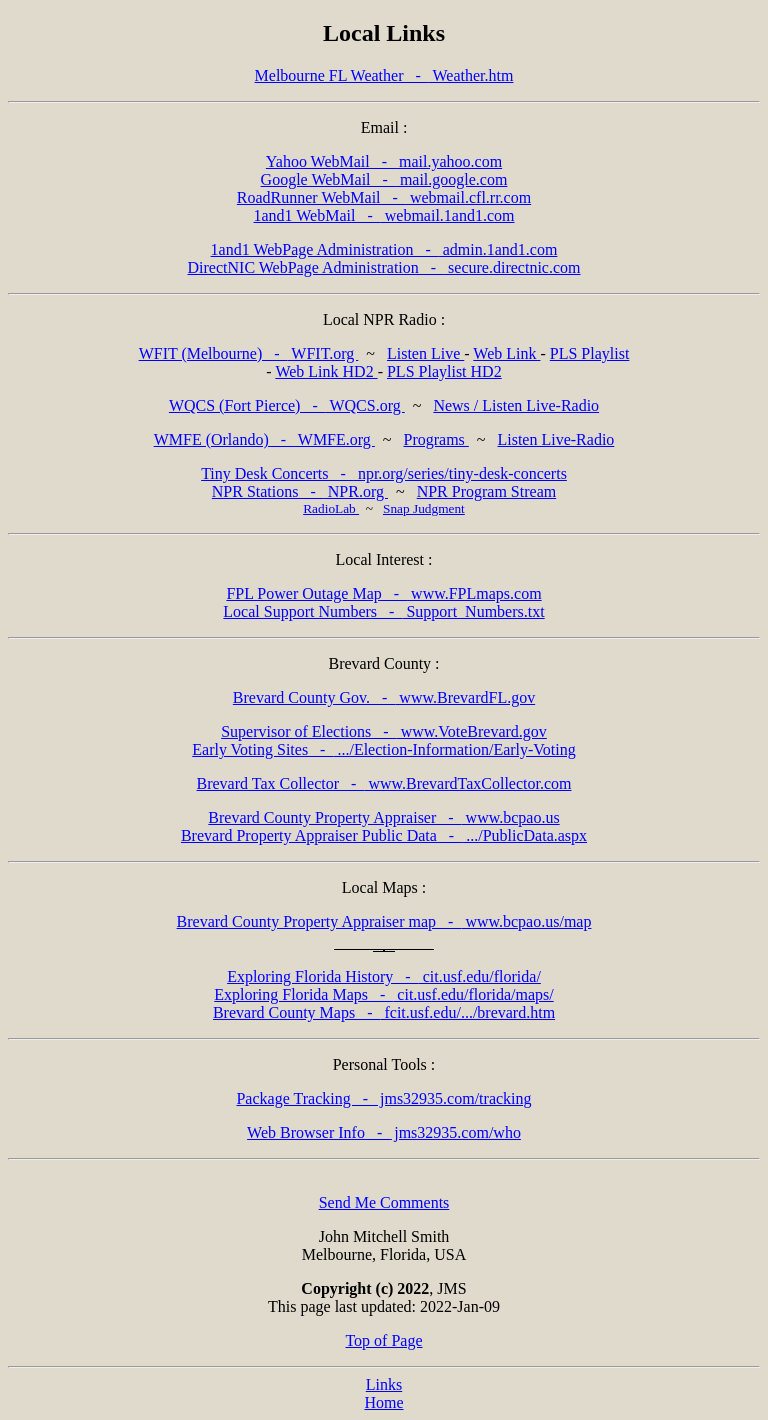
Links (384, 1384)
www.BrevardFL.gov (384, 697)
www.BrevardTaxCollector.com (384, 783)
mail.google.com (384, 179)
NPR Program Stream (487, 491)
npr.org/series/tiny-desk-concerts (384, 473)
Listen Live (425, 353)
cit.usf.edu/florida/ (384, 976)
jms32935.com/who (384, 1132)
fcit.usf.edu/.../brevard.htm (384, 1012)
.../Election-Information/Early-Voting (384, 749)
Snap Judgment (424, 508)
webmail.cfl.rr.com (384, 197)
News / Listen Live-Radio (516, 405)
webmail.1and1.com (383, 215)
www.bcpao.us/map (384, 921)
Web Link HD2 (326, 371)
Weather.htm (384, 75)
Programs (435, 439)
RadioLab (331, 508)
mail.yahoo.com (384, 161)
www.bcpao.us (383, 817)
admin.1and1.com (384, 249)
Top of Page (383, 1340)
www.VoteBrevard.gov (384, 731)
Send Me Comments (384, 1202)
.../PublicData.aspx (384, 835)
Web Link (506, 353)
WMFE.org (264, 439)
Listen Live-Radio (555, 439)
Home (383, 1402)
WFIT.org (249, 353)
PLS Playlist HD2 (444, 371)
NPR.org (300, 491)
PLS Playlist (590, 353)
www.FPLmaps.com (383, 593)
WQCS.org (287, 405)
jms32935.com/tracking (383, 1098)
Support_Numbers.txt (383, 611)
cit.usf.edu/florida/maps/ (384, 994)
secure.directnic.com (384, 267)
